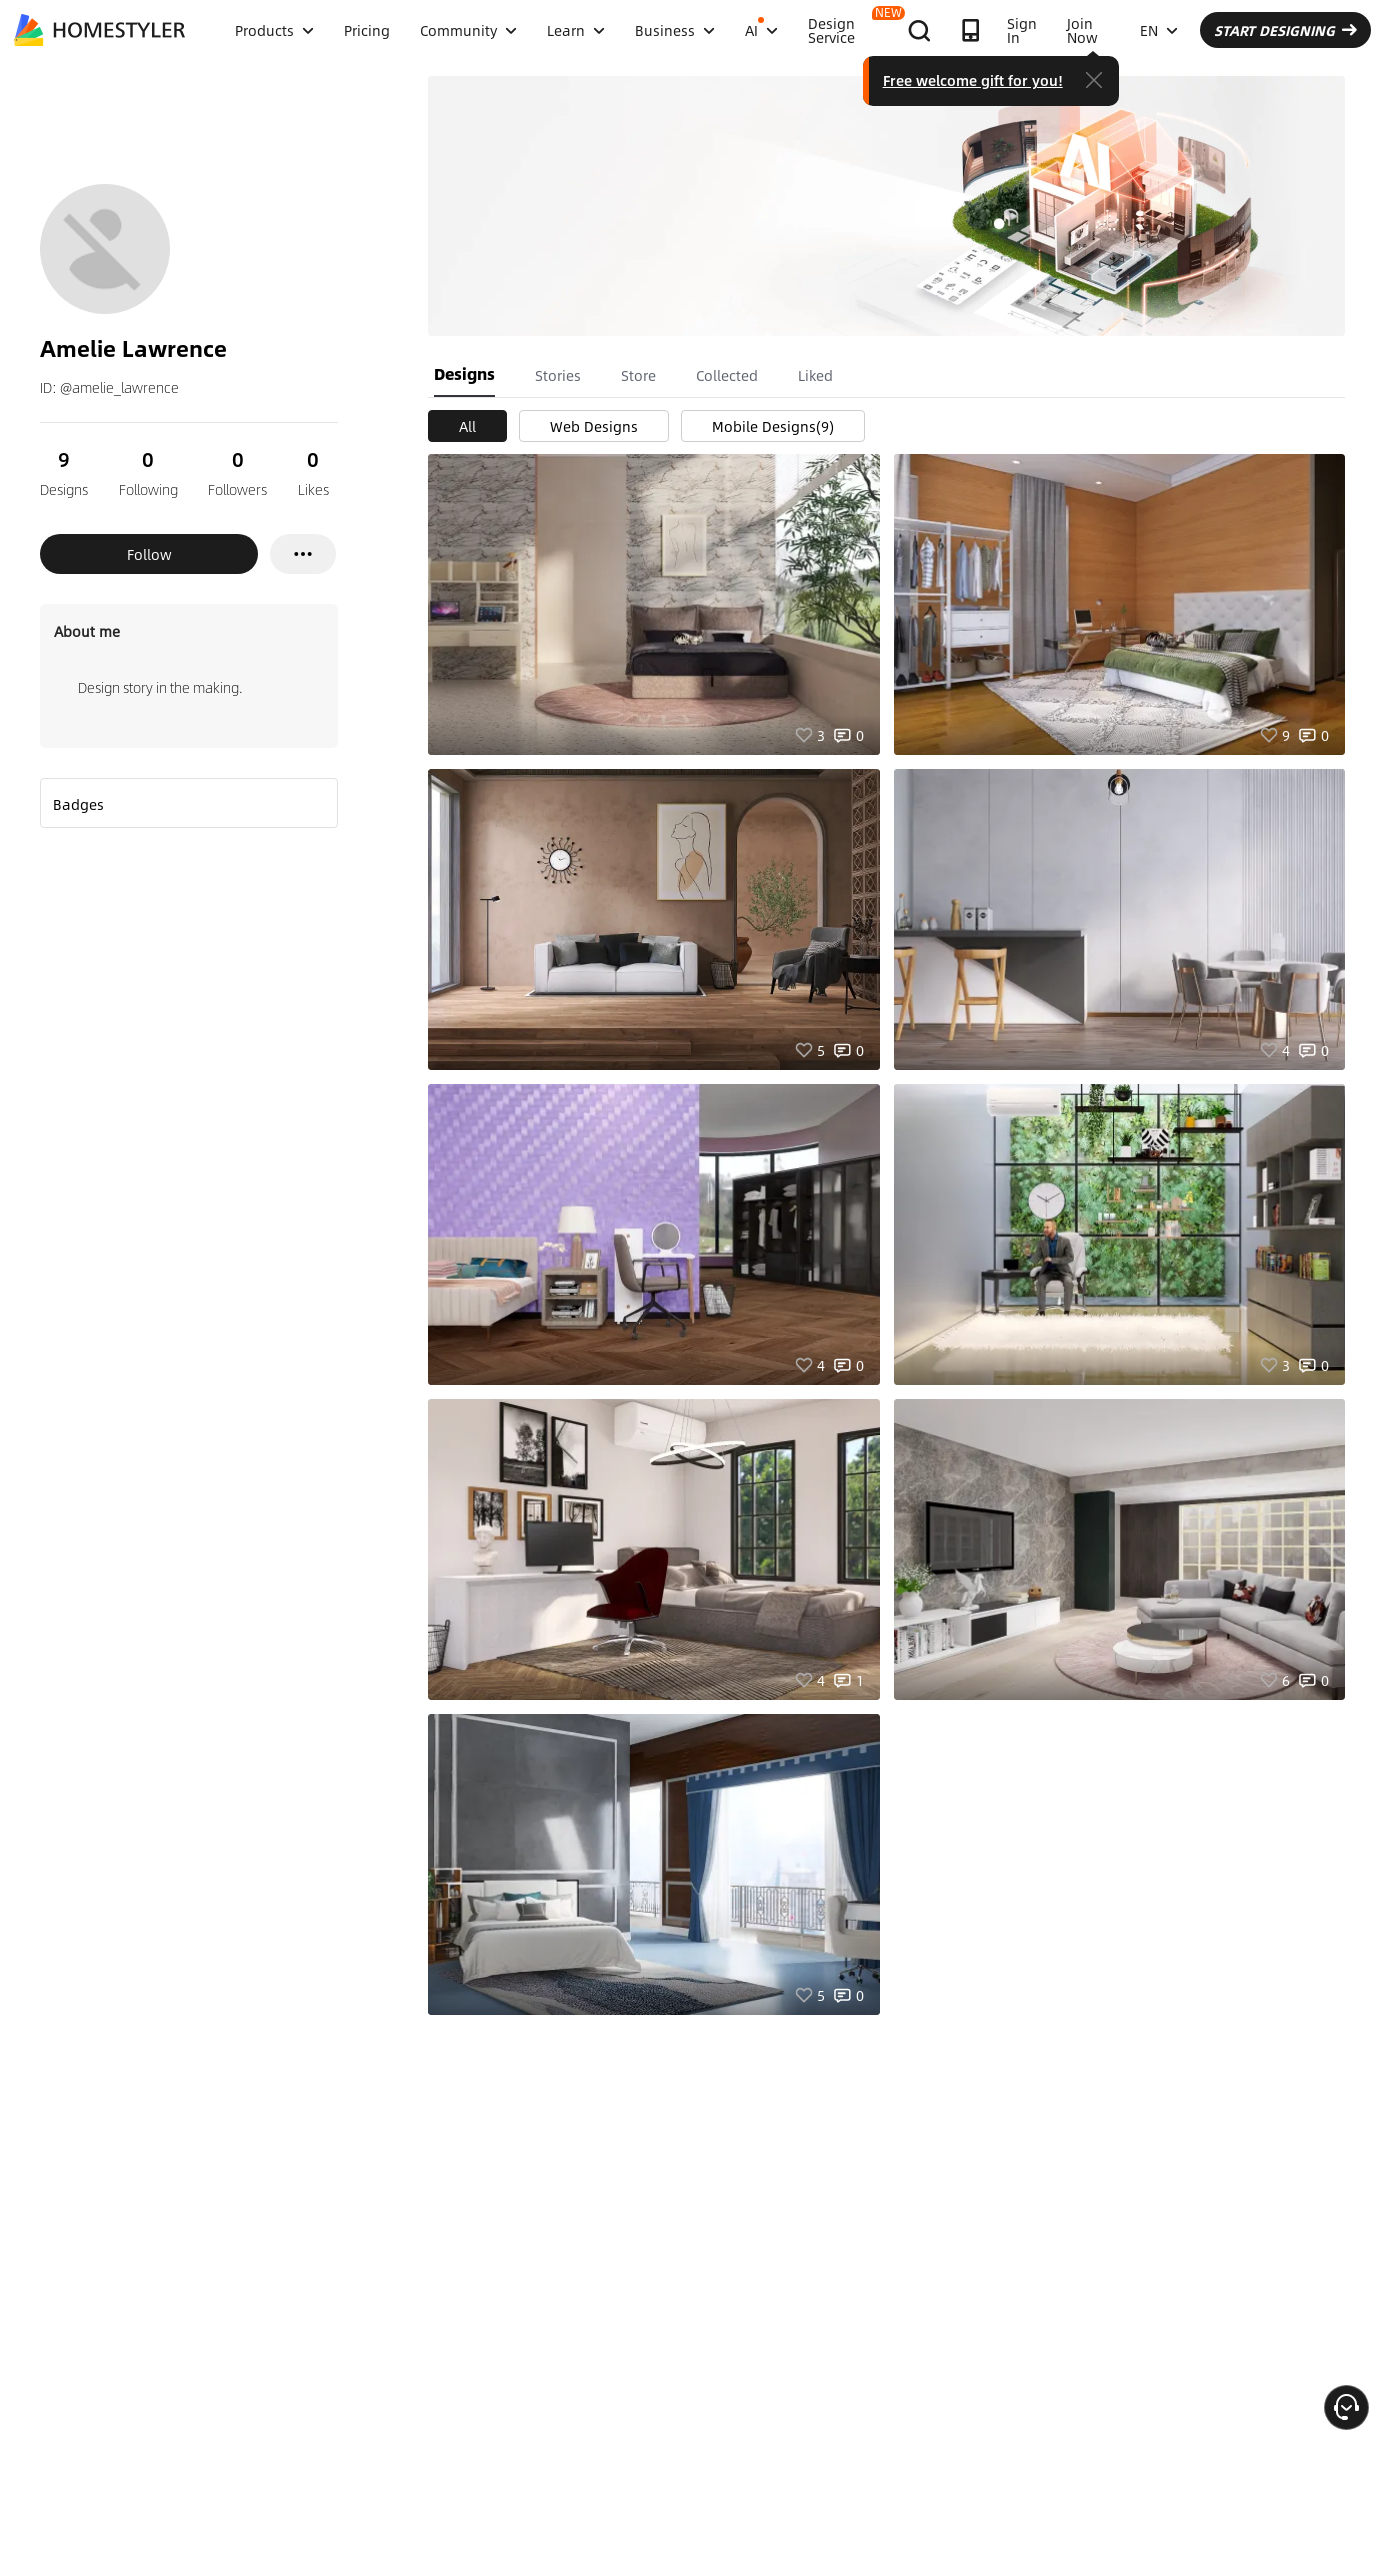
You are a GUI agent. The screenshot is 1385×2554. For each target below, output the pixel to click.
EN (1159, 30)
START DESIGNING (1285, 30)
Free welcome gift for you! (973, 80)
